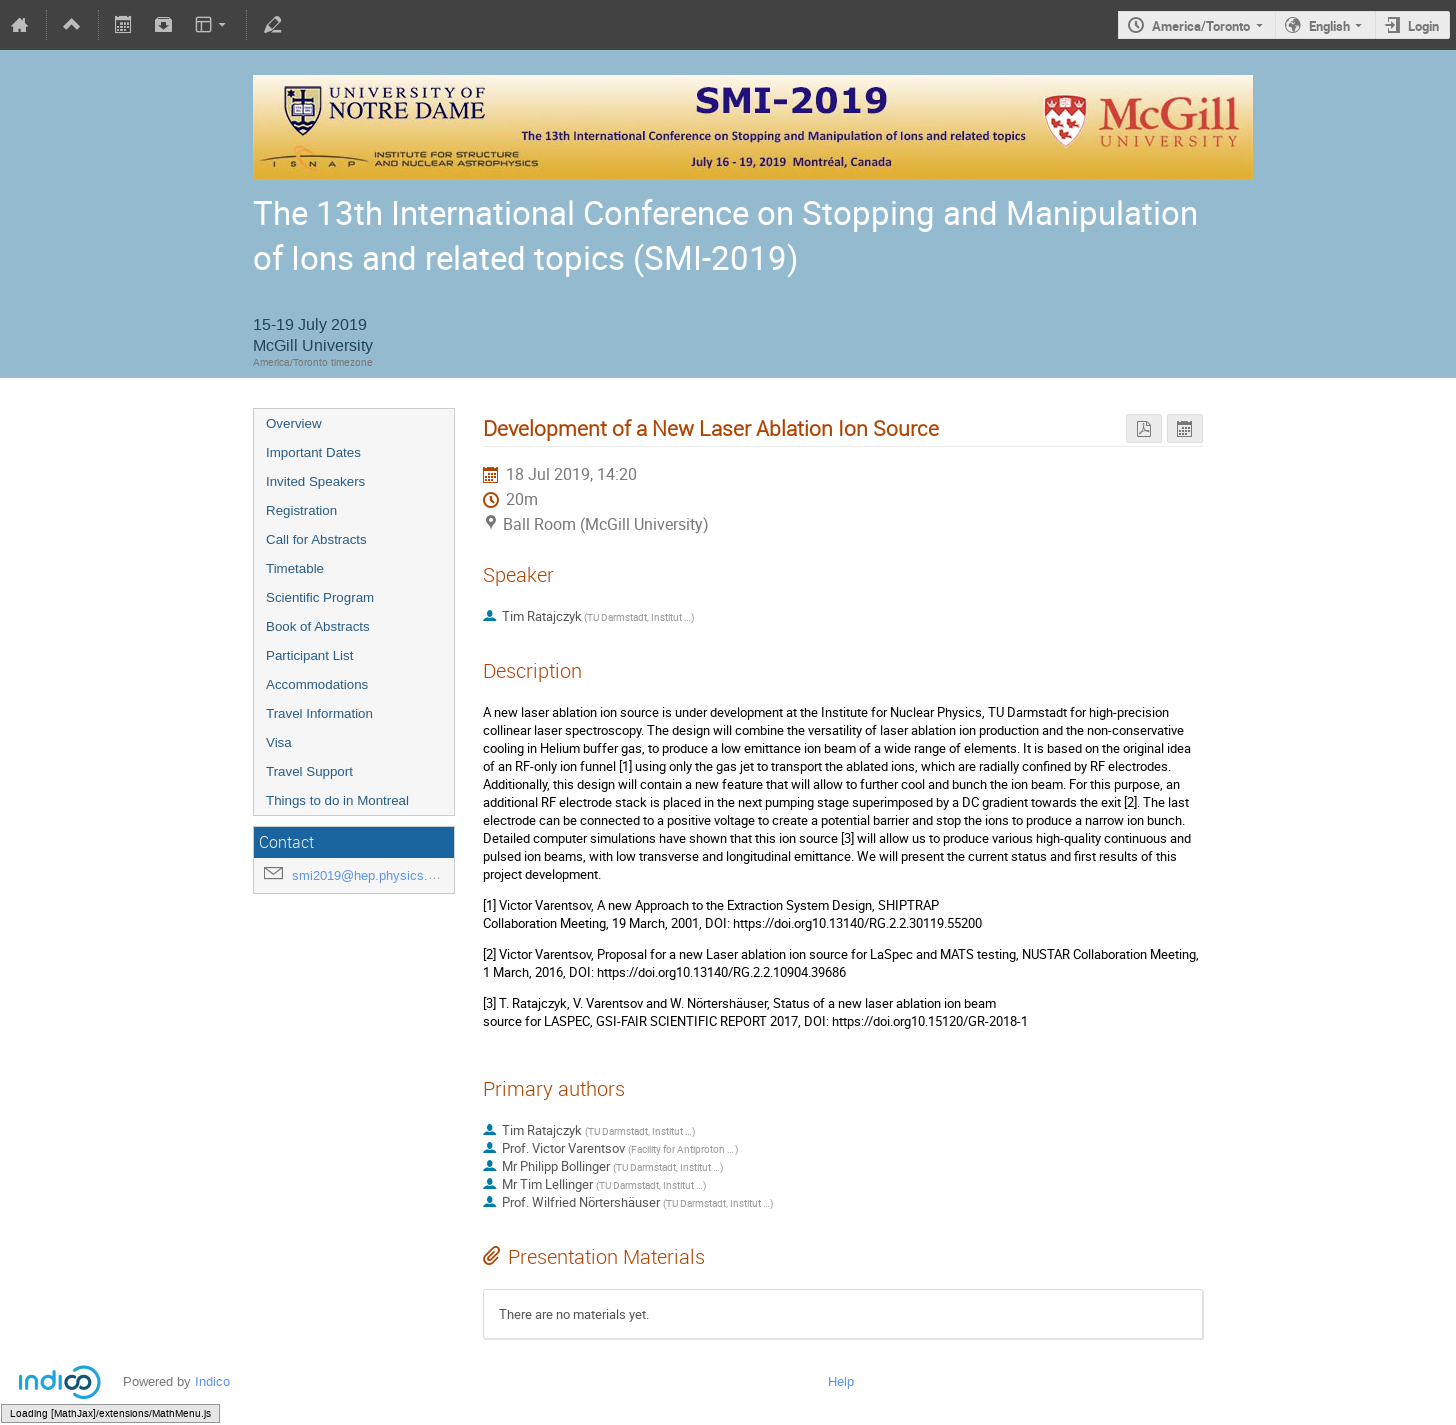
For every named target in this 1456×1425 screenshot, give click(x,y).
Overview (294, 423)
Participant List (309, 655)
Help (841, 1381)
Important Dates (313, 452)
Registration (301, 510)
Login (1423, 26)
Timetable (295, 568)
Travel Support (309, 771)
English (1329, 26)
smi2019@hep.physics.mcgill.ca (386, 875)
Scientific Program (320, 597)
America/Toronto (1201, 26)
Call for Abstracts (316, 539)
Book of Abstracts (318, 626)
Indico (212, 1381)
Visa (279, 742)
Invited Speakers (315, 481)
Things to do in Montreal (337, 800)
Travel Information (319, 713)
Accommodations (317, 684)
